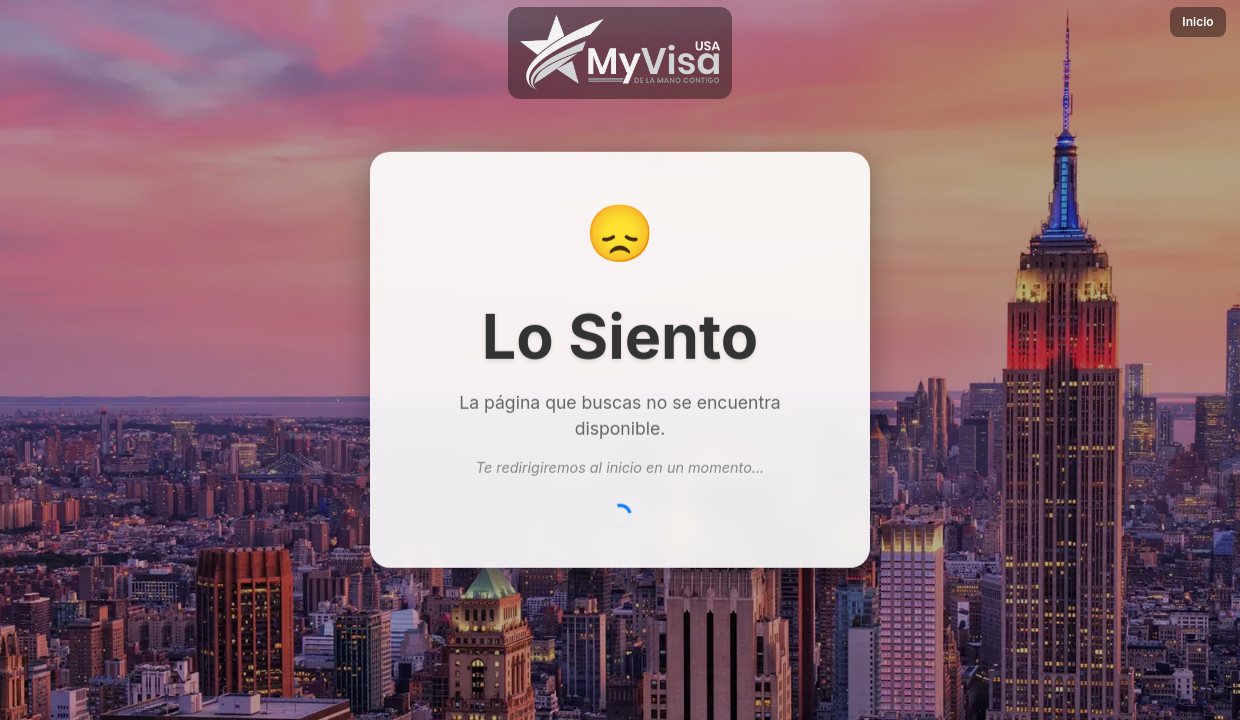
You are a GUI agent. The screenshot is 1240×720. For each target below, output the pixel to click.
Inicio (1197, 21)
